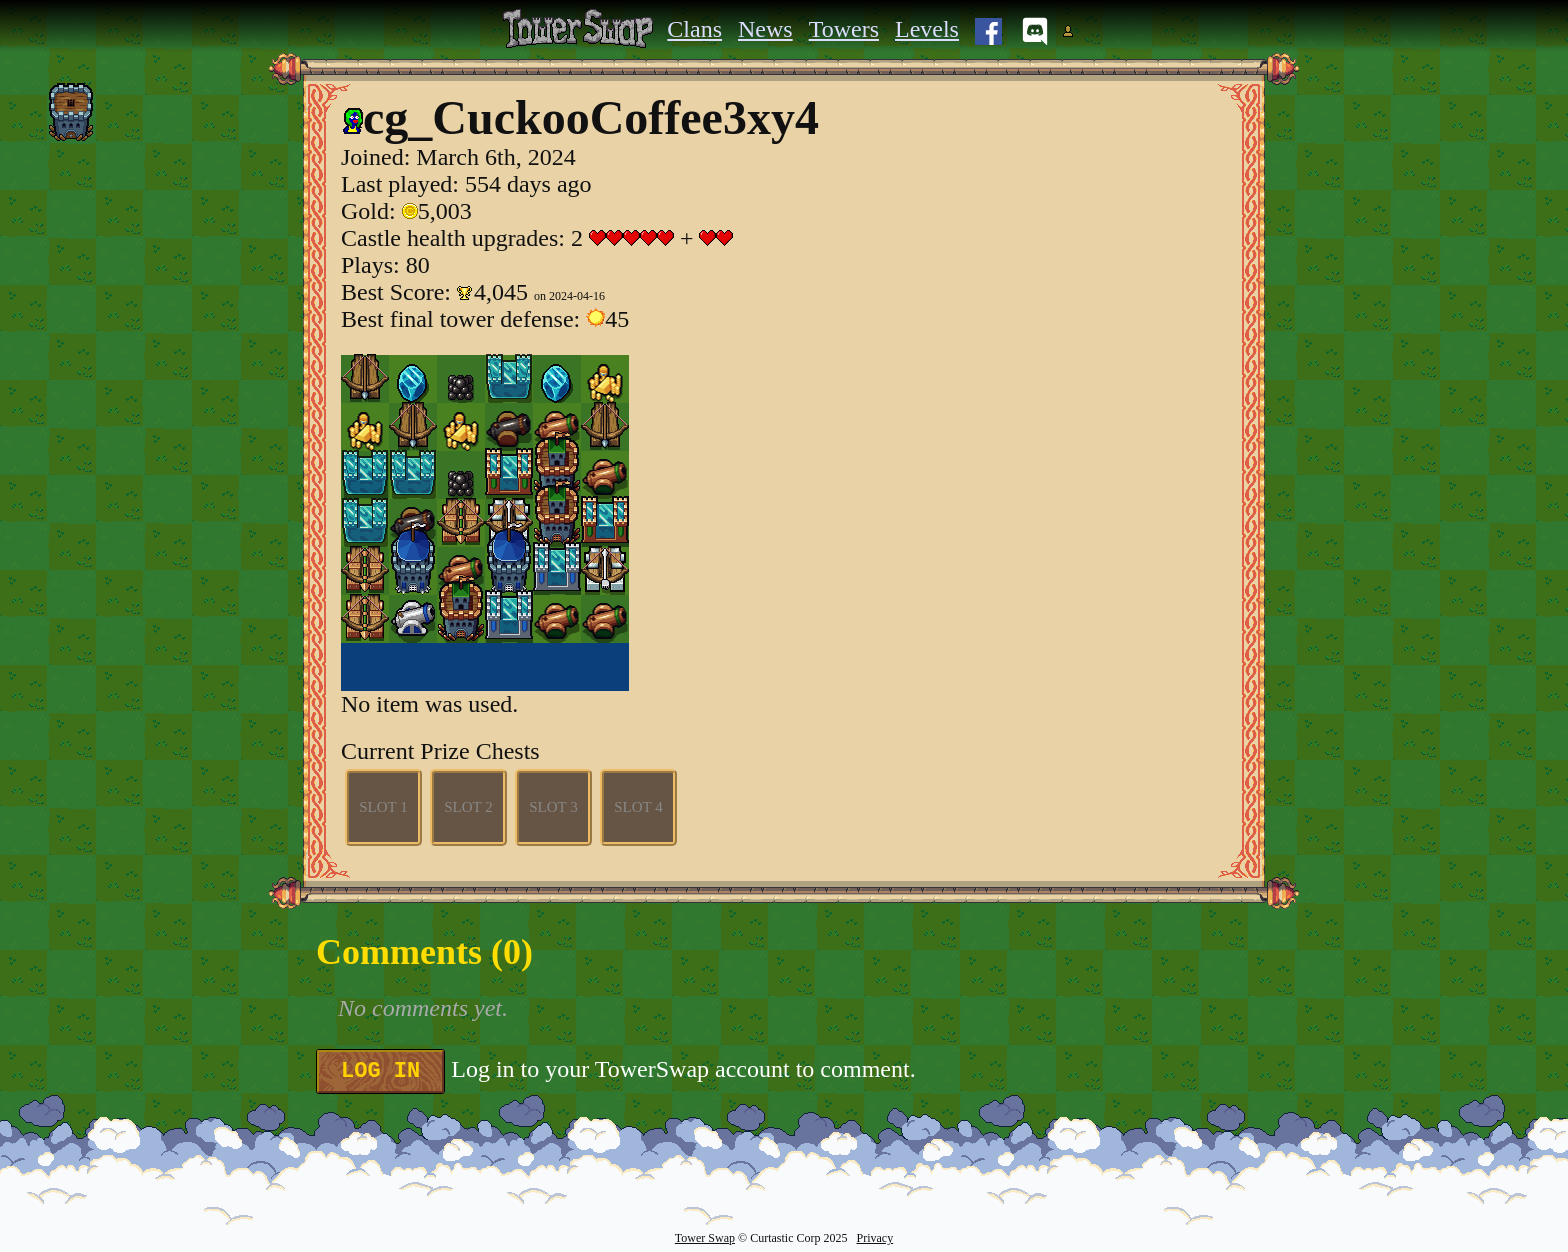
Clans (694, 29)
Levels (927, 29)
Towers (844, 29)
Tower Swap (705, 1238)
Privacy (874, 1238)
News (765, 29)
